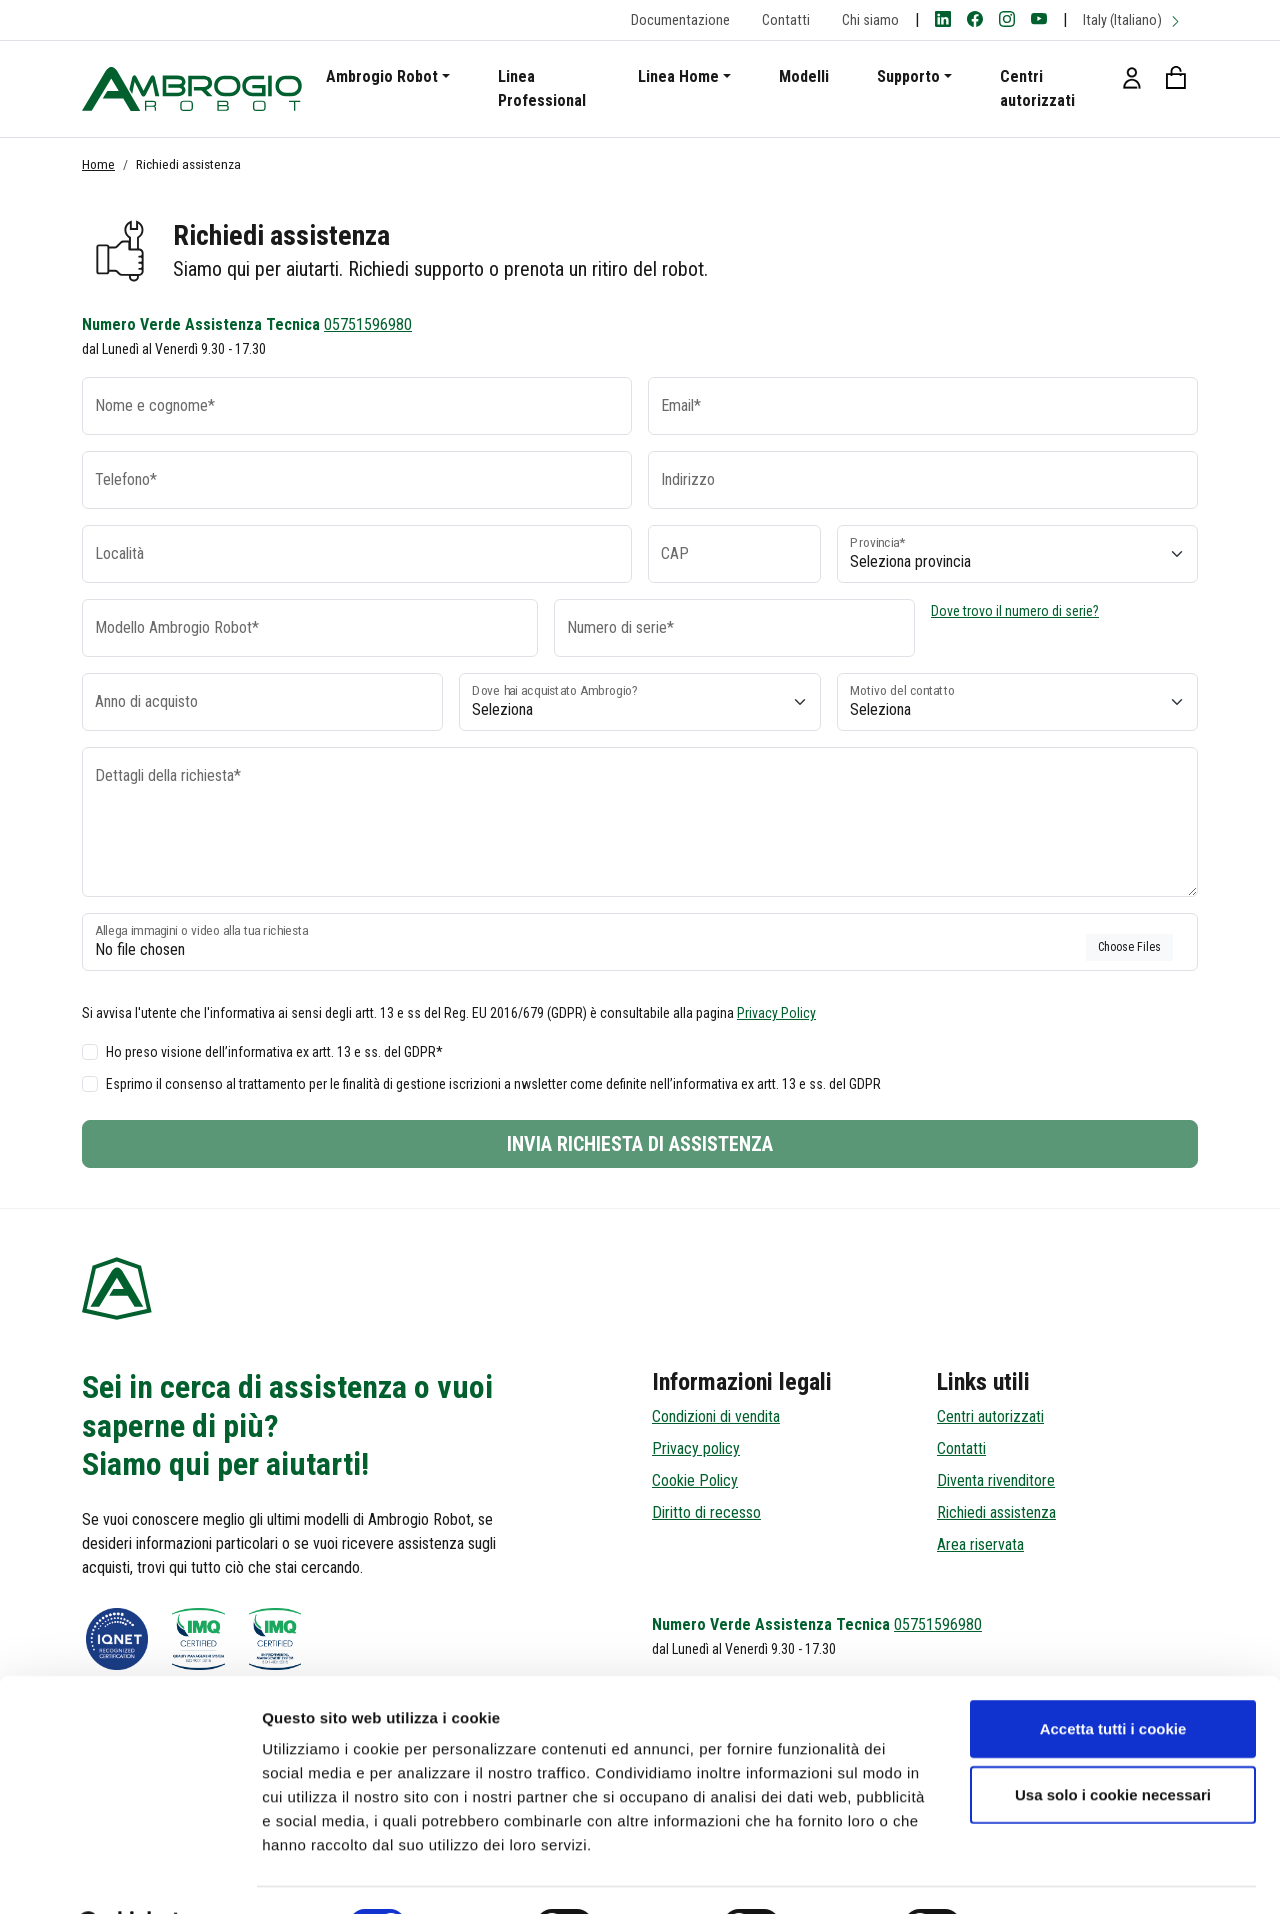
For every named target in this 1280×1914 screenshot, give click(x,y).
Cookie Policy (695, 1480)
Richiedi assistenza (996, 1512)
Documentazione (680, 20)
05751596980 (368, 324)
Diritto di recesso (706, 1512)
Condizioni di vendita (716, 1416)
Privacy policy (696, 1448)
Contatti (786, 20)
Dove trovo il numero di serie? (1015, 611)
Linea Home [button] (678, 76)
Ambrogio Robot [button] (382, 76)
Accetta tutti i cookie (1113, 1677)
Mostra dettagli (1052, 1874)
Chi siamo (870, 20)
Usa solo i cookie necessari (1113, 1743)
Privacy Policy (776, 1013)
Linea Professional (542, 88)
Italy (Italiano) (1132, 20)
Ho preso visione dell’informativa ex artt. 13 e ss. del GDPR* (274, 1052)
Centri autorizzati (1037, 88)
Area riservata (980, 1544)
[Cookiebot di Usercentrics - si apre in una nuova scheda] (129, 1875)
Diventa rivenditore (996, 1480)
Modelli (804, 76)
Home (98, 164)
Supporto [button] (908, 76)
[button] (1132, 77)
